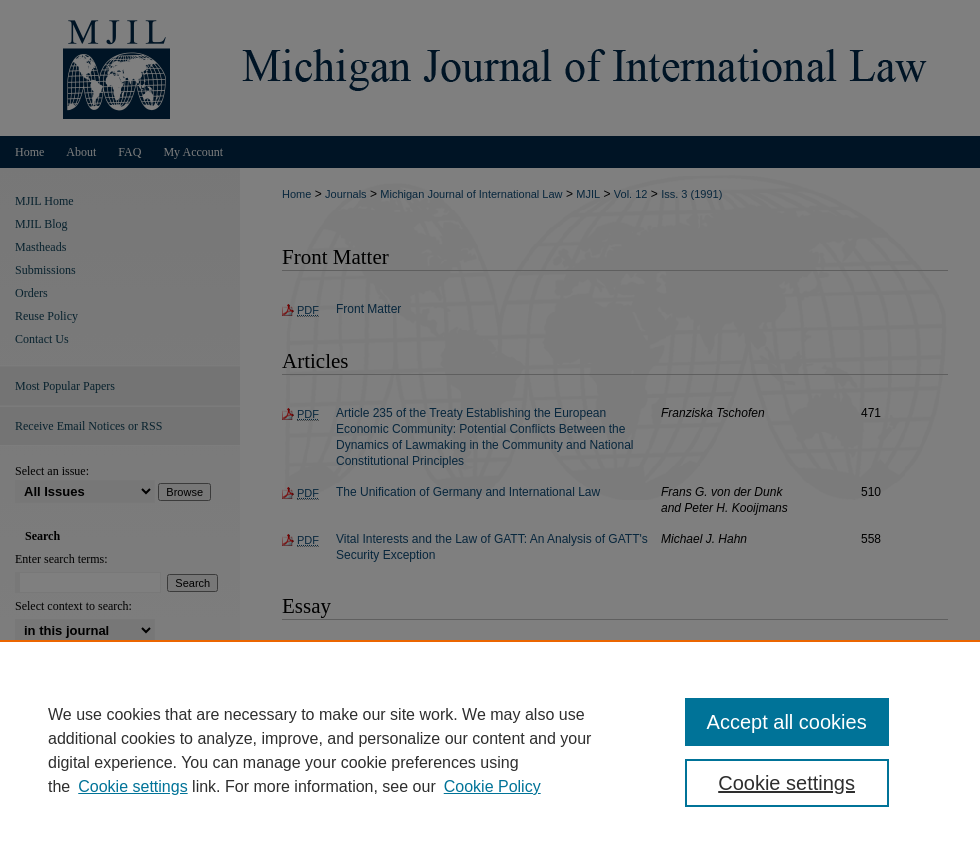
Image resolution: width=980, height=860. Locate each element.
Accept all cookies (787, 722)
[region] (490, 750)
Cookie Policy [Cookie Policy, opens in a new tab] (492, 786)
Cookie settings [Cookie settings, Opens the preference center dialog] (786, 783)
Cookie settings (132, 786)
